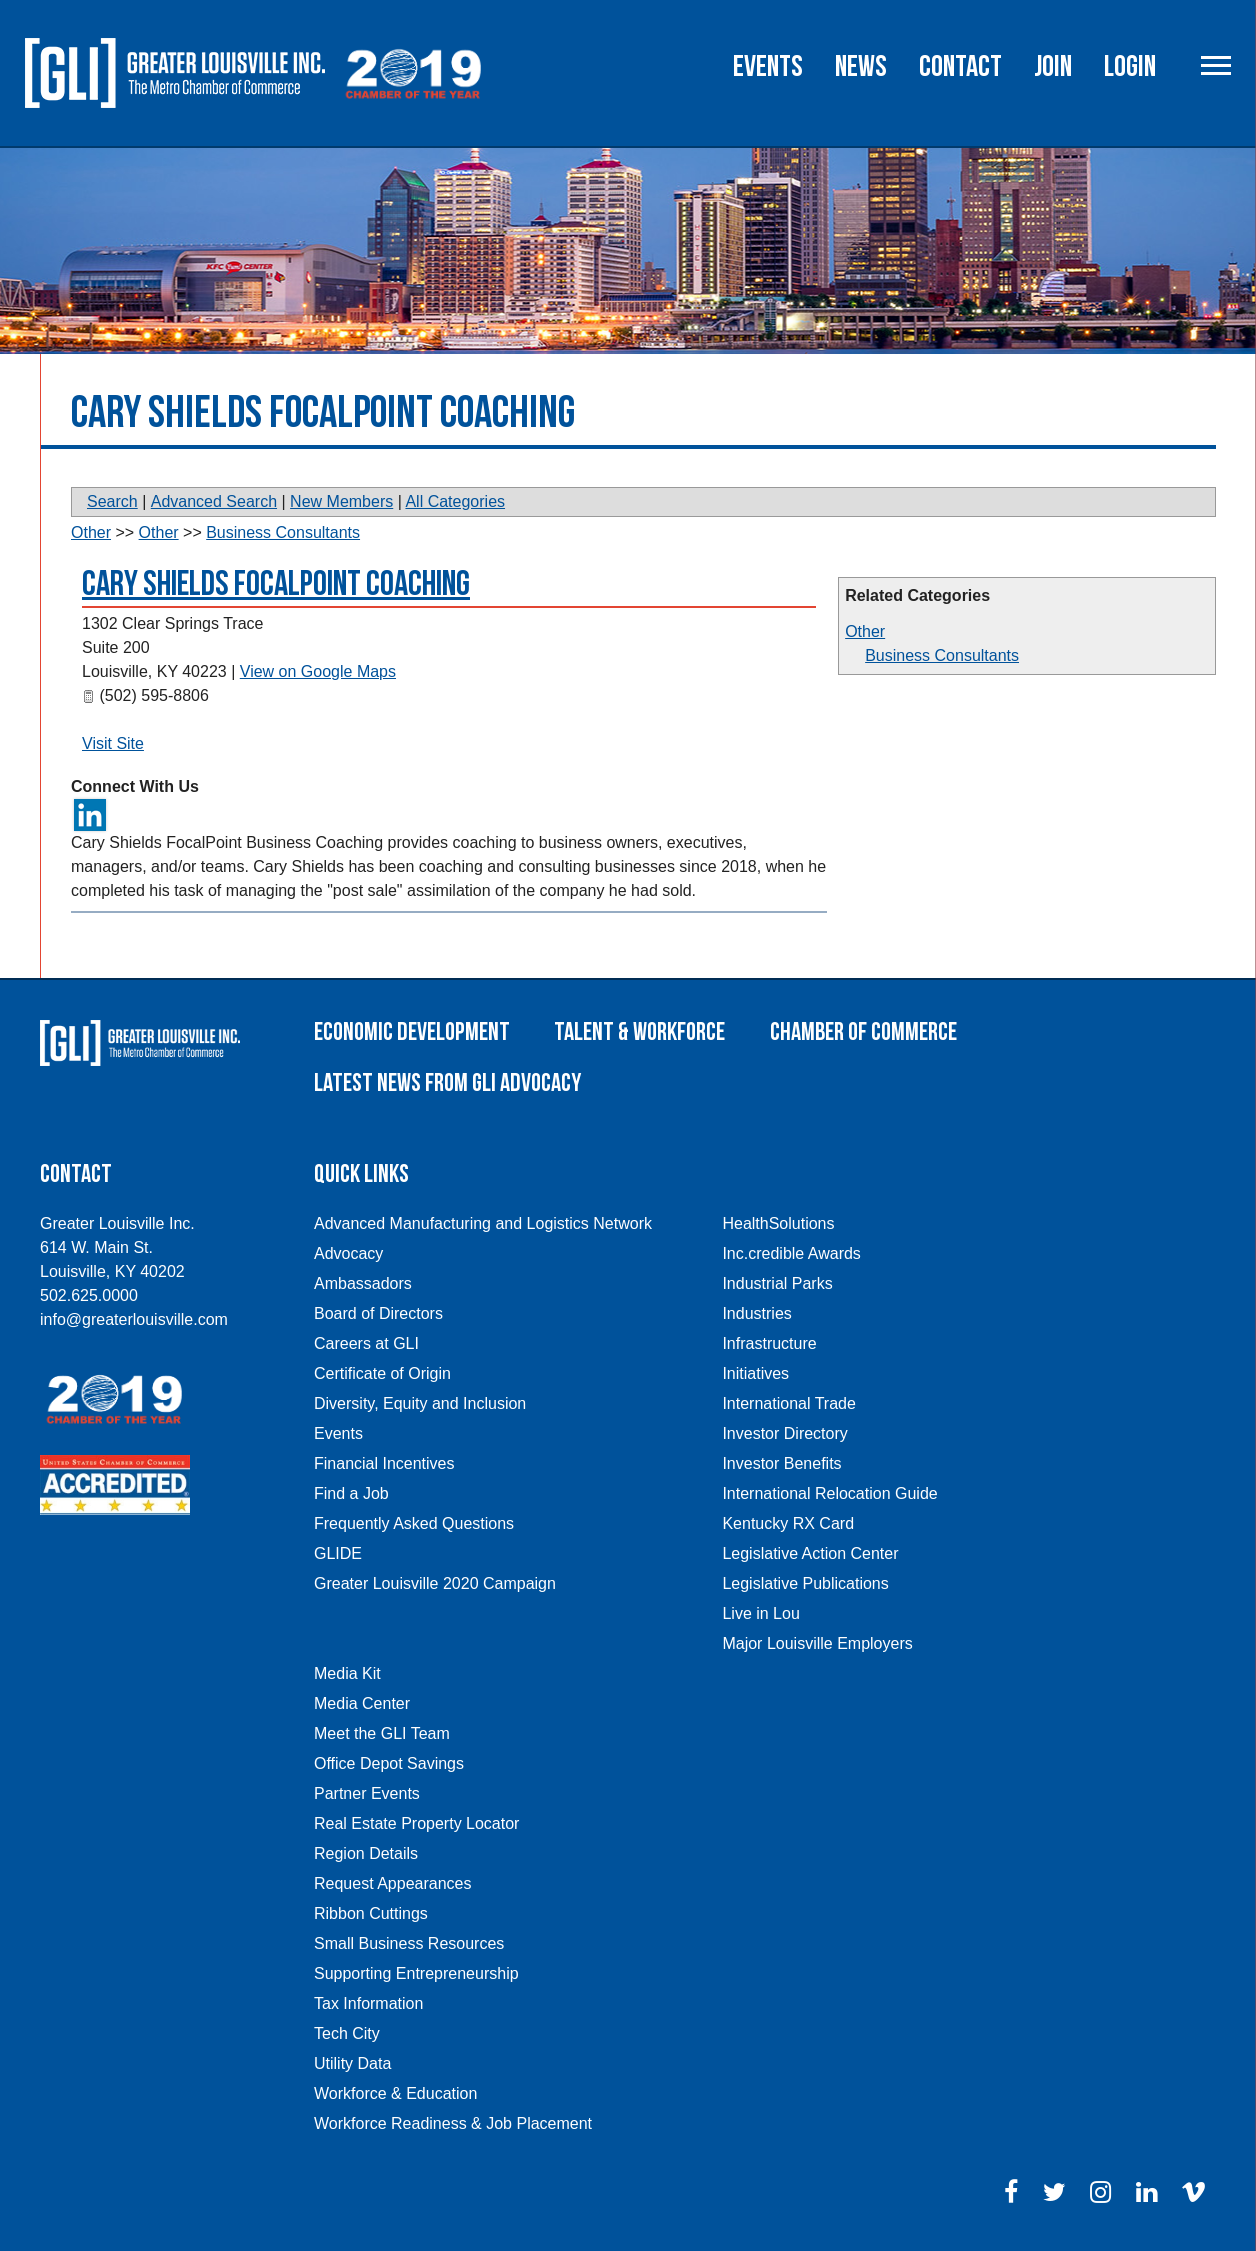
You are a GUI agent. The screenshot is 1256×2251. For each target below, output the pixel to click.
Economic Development (412, 1032)
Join (1053, 67)
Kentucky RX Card (788, 1523)
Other (865, 631)
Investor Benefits (781, 1463)
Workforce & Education (395, 2093)
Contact (960, 67)
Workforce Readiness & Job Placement (453, 2123)
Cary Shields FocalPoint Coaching (276, 584)
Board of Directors (378, 1313)
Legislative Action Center (810, 1553)
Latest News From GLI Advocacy (447, 1083)
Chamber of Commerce (863, 1032)
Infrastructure (769, 1343)
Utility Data (352, 2063)
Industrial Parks (777, 1283)
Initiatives (755, 1373)
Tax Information (368, 2003)
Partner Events (367, 1793)
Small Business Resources (409, 1943)
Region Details (366, 1853)
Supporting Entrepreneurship (416, 1973)
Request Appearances (392, 1883)
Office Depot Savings (389, 1763)
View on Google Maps (318, 671)
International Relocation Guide (829, 1493)
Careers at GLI (366, 1343)
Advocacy (348, 1253)
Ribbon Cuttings (371, 1913)
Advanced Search (214, 501)
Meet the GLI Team (382, 1733)
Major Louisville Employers (817, 1643)
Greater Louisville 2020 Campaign (435, 1583)
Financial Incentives (384, 1463)
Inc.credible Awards (791, 1253)
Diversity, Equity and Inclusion (420, 1403)
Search (112, 501)
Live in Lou (760, 1613)
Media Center (362, 1703)
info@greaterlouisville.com (134, 1319)
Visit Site (113, 743)
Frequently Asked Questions (414, 1523)
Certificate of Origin (382, 1373)
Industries (756, 1313)
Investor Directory (784, 1433)
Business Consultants (942, 655)
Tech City (347, 2033)
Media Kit (347, 1673)
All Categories (455, 501)
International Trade (788, 1403)
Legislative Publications (805, 1583)
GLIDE (338, 1553)
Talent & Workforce (639, 1032)
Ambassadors (363, 1283)
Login (1130, 67)
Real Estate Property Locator (416, 1823)
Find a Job (351, 1493)
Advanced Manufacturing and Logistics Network (483, 1223)
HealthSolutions (778, 1223)
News (861, 67)
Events (768, 67)
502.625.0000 (89, 1295)
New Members (341, 501)
